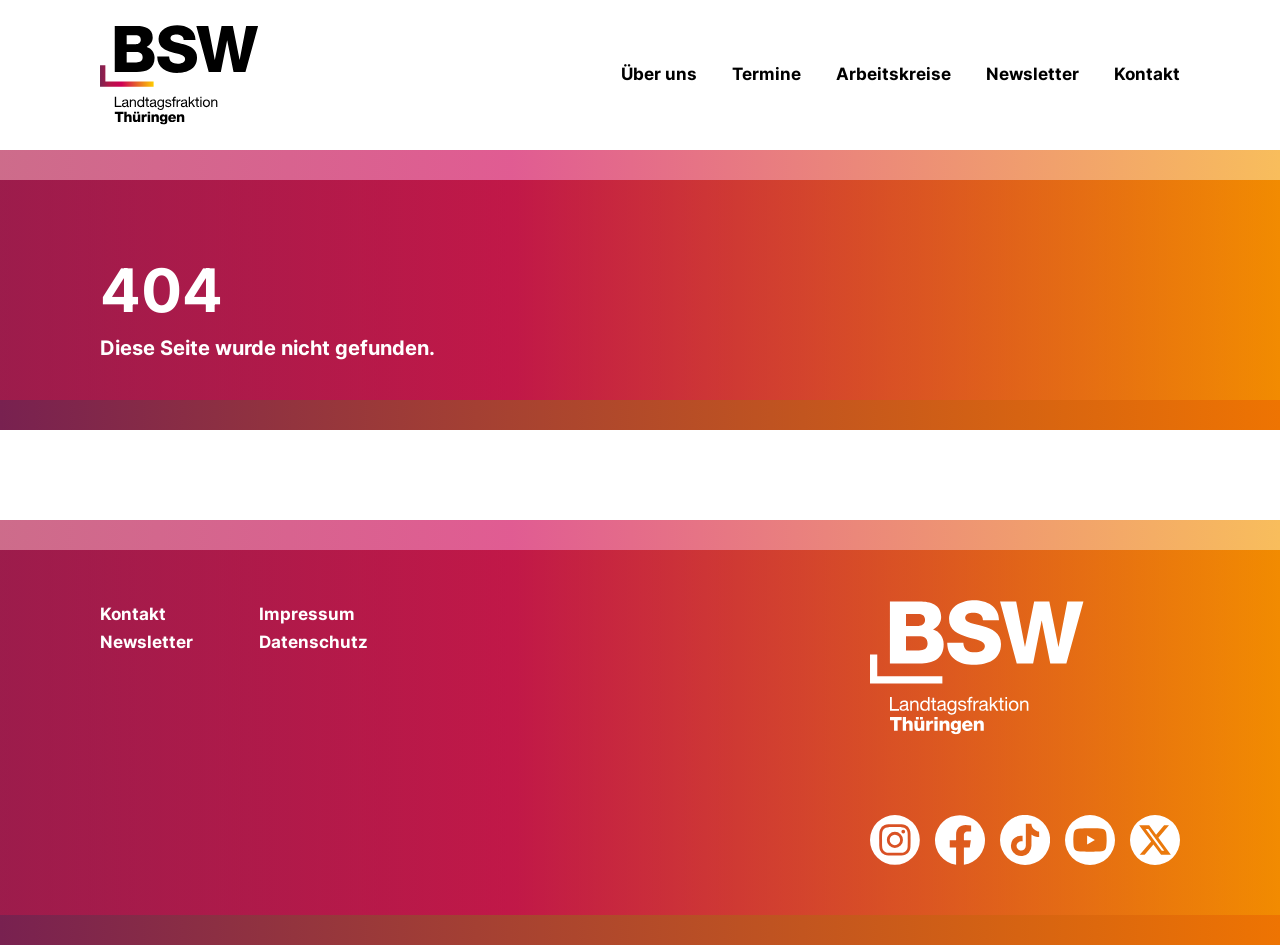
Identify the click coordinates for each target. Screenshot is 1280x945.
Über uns (659, 74)
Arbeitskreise (893, 74)
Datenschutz (313, 642)
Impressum (307, 614)
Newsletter (1032, 74)
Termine (766, 74)
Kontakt (1147, 74)
